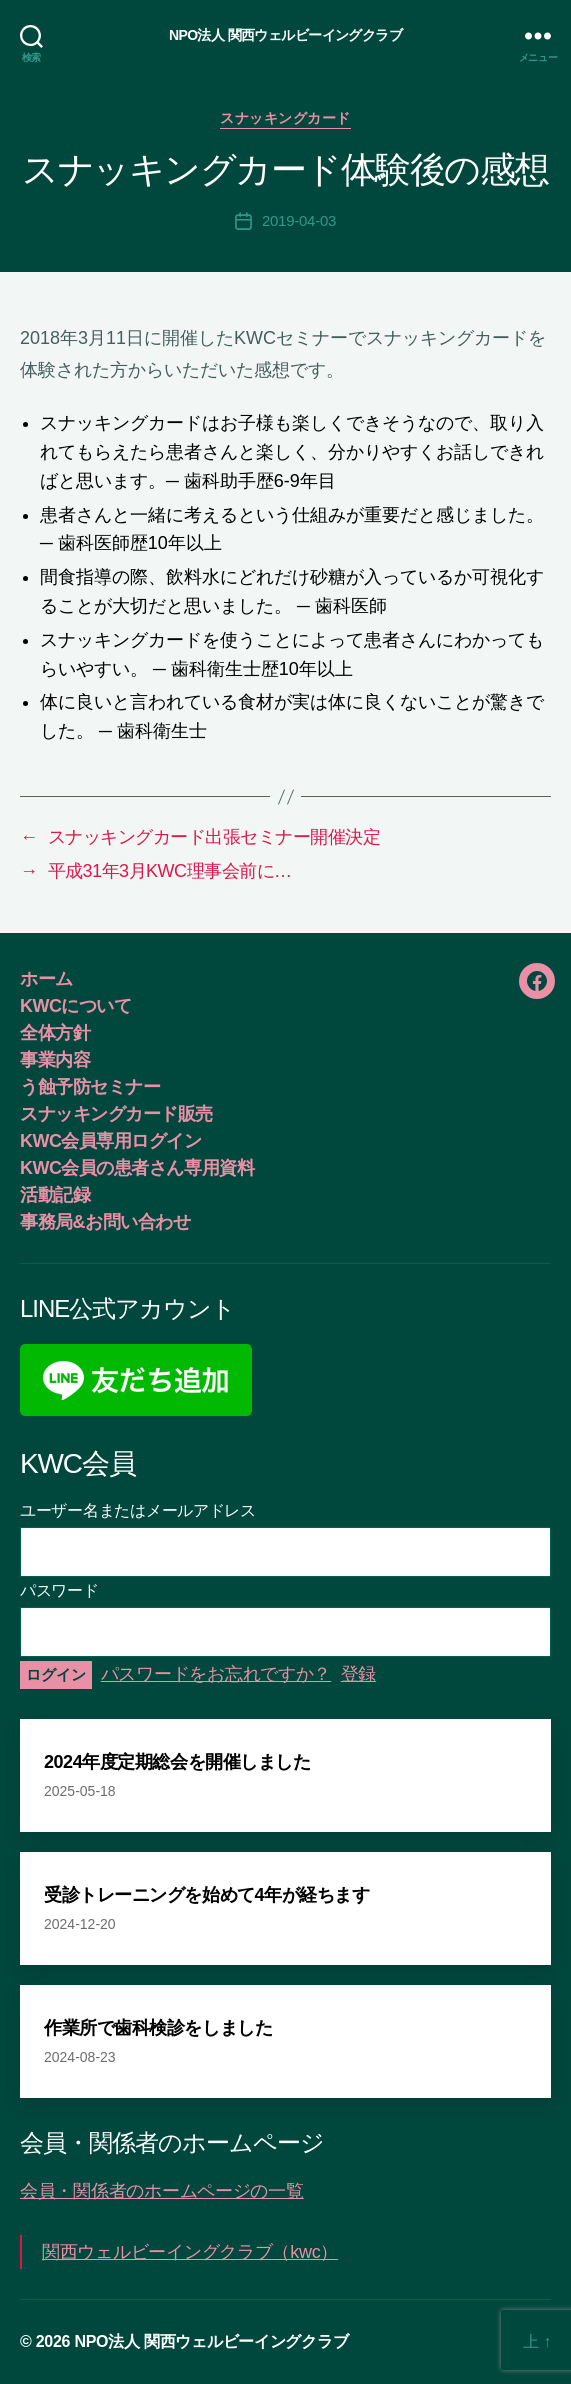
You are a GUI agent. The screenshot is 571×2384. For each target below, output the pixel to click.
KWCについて (76, 1006)
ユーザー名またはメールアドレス (138, 1510)
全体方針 (55, 1033)
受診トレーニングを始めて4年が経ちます (206, 1895)
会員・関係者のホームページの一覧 (162, 2191)
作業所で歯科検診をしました (158, 2028)
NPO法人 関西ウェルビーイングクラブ (285, 35)
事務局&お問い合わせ (105, 1222)
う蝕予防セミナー (90, 1087)
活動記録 (55, 1195)
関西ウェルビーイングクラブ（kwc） (190, 2252)
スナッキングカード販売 (116, 1114)
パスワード (59, 1590)
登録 (358, 1674)
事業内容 (55, 1060)
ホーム (46, 979)
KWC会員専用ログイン (111, 1141)
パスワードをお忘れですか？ (216, 1674)
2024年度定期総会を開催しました (177, 1762)
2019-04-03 (299, 220)
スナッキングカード (285, 118)
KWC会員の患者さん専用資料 (137, 1168)
